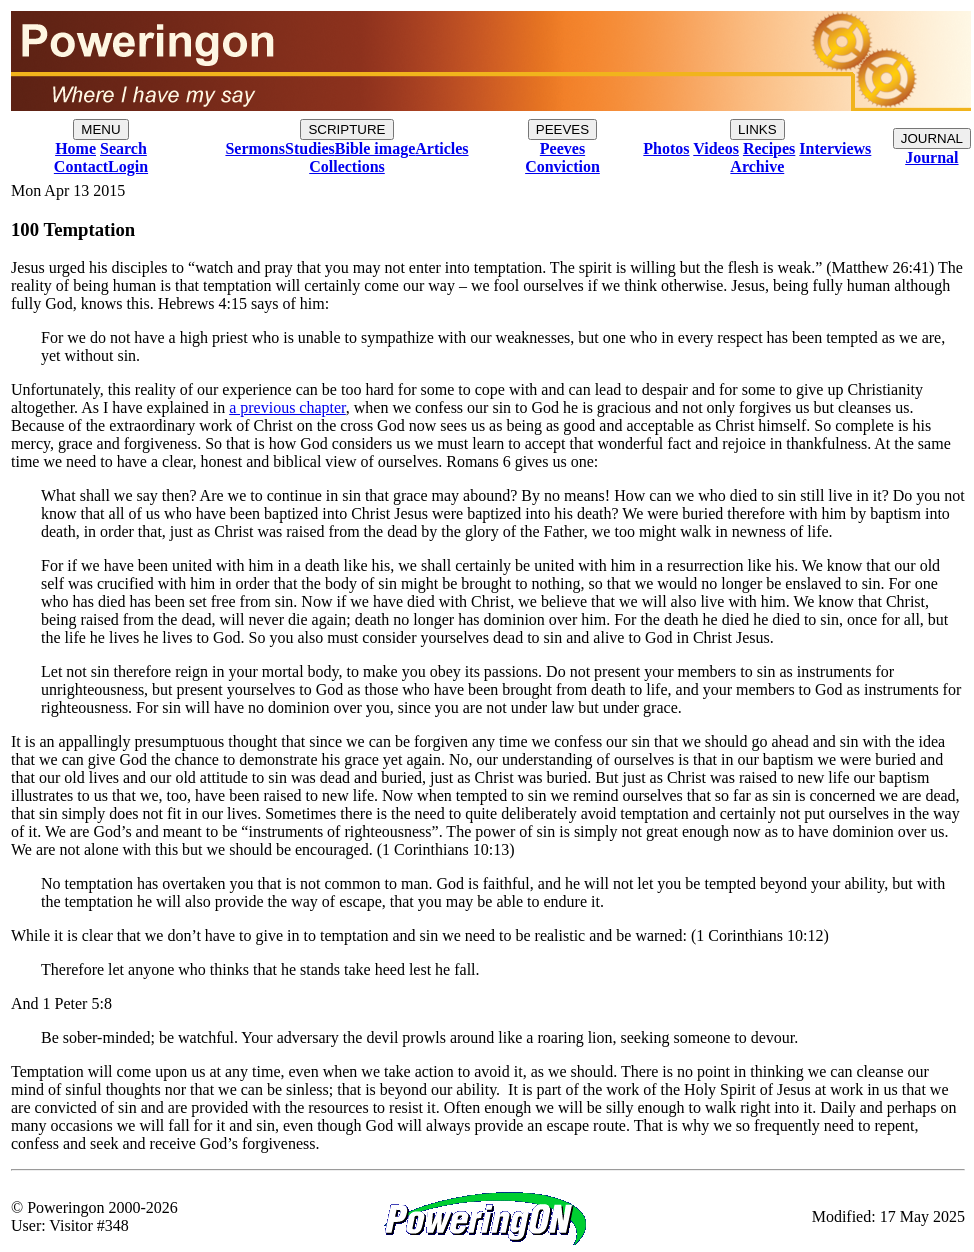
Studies (310, 148)
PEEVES (562, 129)
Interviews (835, 148)
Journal (931, 157)
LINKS (757, 129)
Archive (757, 166)
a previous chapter (287, 407)
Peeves (562, 148)
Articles (441, 148)
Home (75, 148)
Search (123, 148)
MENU (100, 129)
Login (128, 166)
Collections (347, 166)
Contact (81, 166)
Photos (666, 148)
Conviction (562, 166)
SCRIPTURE (346, 129)
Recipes (769, 148)
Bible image (375, 148)
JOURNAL (932, 138)
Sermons (255, 148)
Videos (716, 148)
